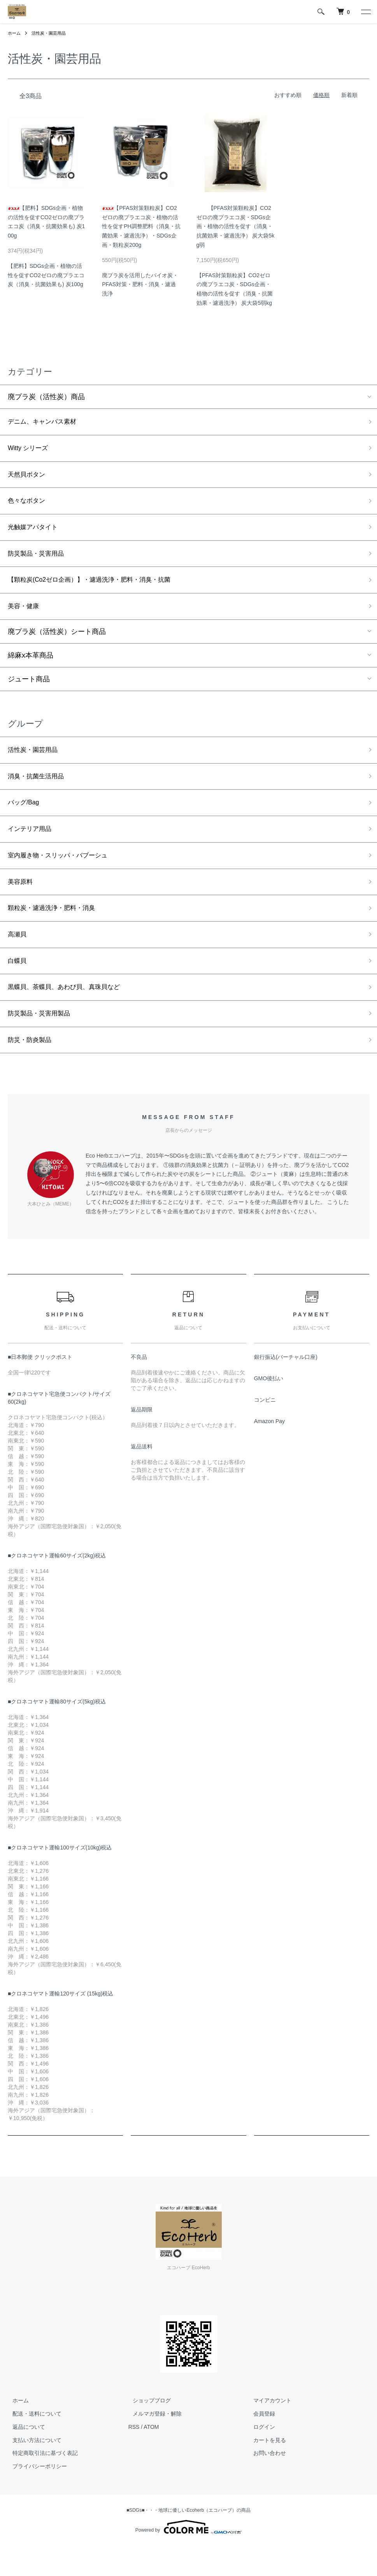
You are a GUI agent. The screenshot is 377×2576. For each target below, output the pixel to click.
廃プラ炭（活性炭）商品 (46, 397)
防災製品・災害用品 (39, 562)
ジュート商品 (29, 691)
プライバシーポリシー (35, 2496)
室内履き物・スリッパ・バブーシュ (64, 874)
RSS (134, 2457)
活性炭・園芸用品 (51, 33)
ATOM (151, 2457)
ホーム (15, 33)
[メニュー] (365, 11)
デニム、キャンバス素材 (46, 422)
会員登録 (259, 2444)
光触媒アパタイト (36, 534)
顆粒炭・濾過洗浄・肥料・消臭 (57, 930)
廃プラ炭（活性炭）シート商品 (57, 644)
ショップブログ (147, 2431)
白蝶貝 (18, 986)
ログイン (259, 2457)
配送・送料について (32, 2444)
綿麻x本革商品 (30, 667)
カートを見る (265, 2470)
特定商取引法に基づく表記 (40, 2483)
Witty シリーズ (30, 450)
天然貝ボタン (29, 478)
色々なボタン (29, 506)
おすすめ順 (288, 95)
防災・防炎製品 (32, 1069)
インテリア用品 (32, 846)
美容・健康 (25, 617)
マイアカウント (268, 2431)
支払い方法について (32, 2470)
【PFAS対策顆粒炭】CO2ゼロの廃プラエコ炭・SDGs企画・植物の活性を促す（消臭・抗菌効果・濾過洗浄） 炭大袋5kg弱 (235, 226)
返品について (24, 2457)
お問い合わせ (265, 2483)
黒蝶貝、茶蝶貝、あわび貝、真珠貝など (71, 1014)
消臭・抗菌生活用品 (39, 791)
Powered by (188, 2557)
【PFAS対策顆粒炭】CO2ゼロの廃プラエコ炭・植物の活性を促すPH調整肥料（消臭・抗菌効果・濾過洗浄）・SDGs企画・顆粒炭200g (141, 226)
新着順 (349, 95)
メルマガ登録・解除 (152, 2444)
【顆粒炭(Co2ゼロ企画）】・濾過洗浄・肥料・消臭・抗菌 (99, 590)
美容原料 (22, 902)
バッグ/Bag (25, 819)
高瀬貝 (18, 958)
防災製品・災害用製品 (43, 1041)
